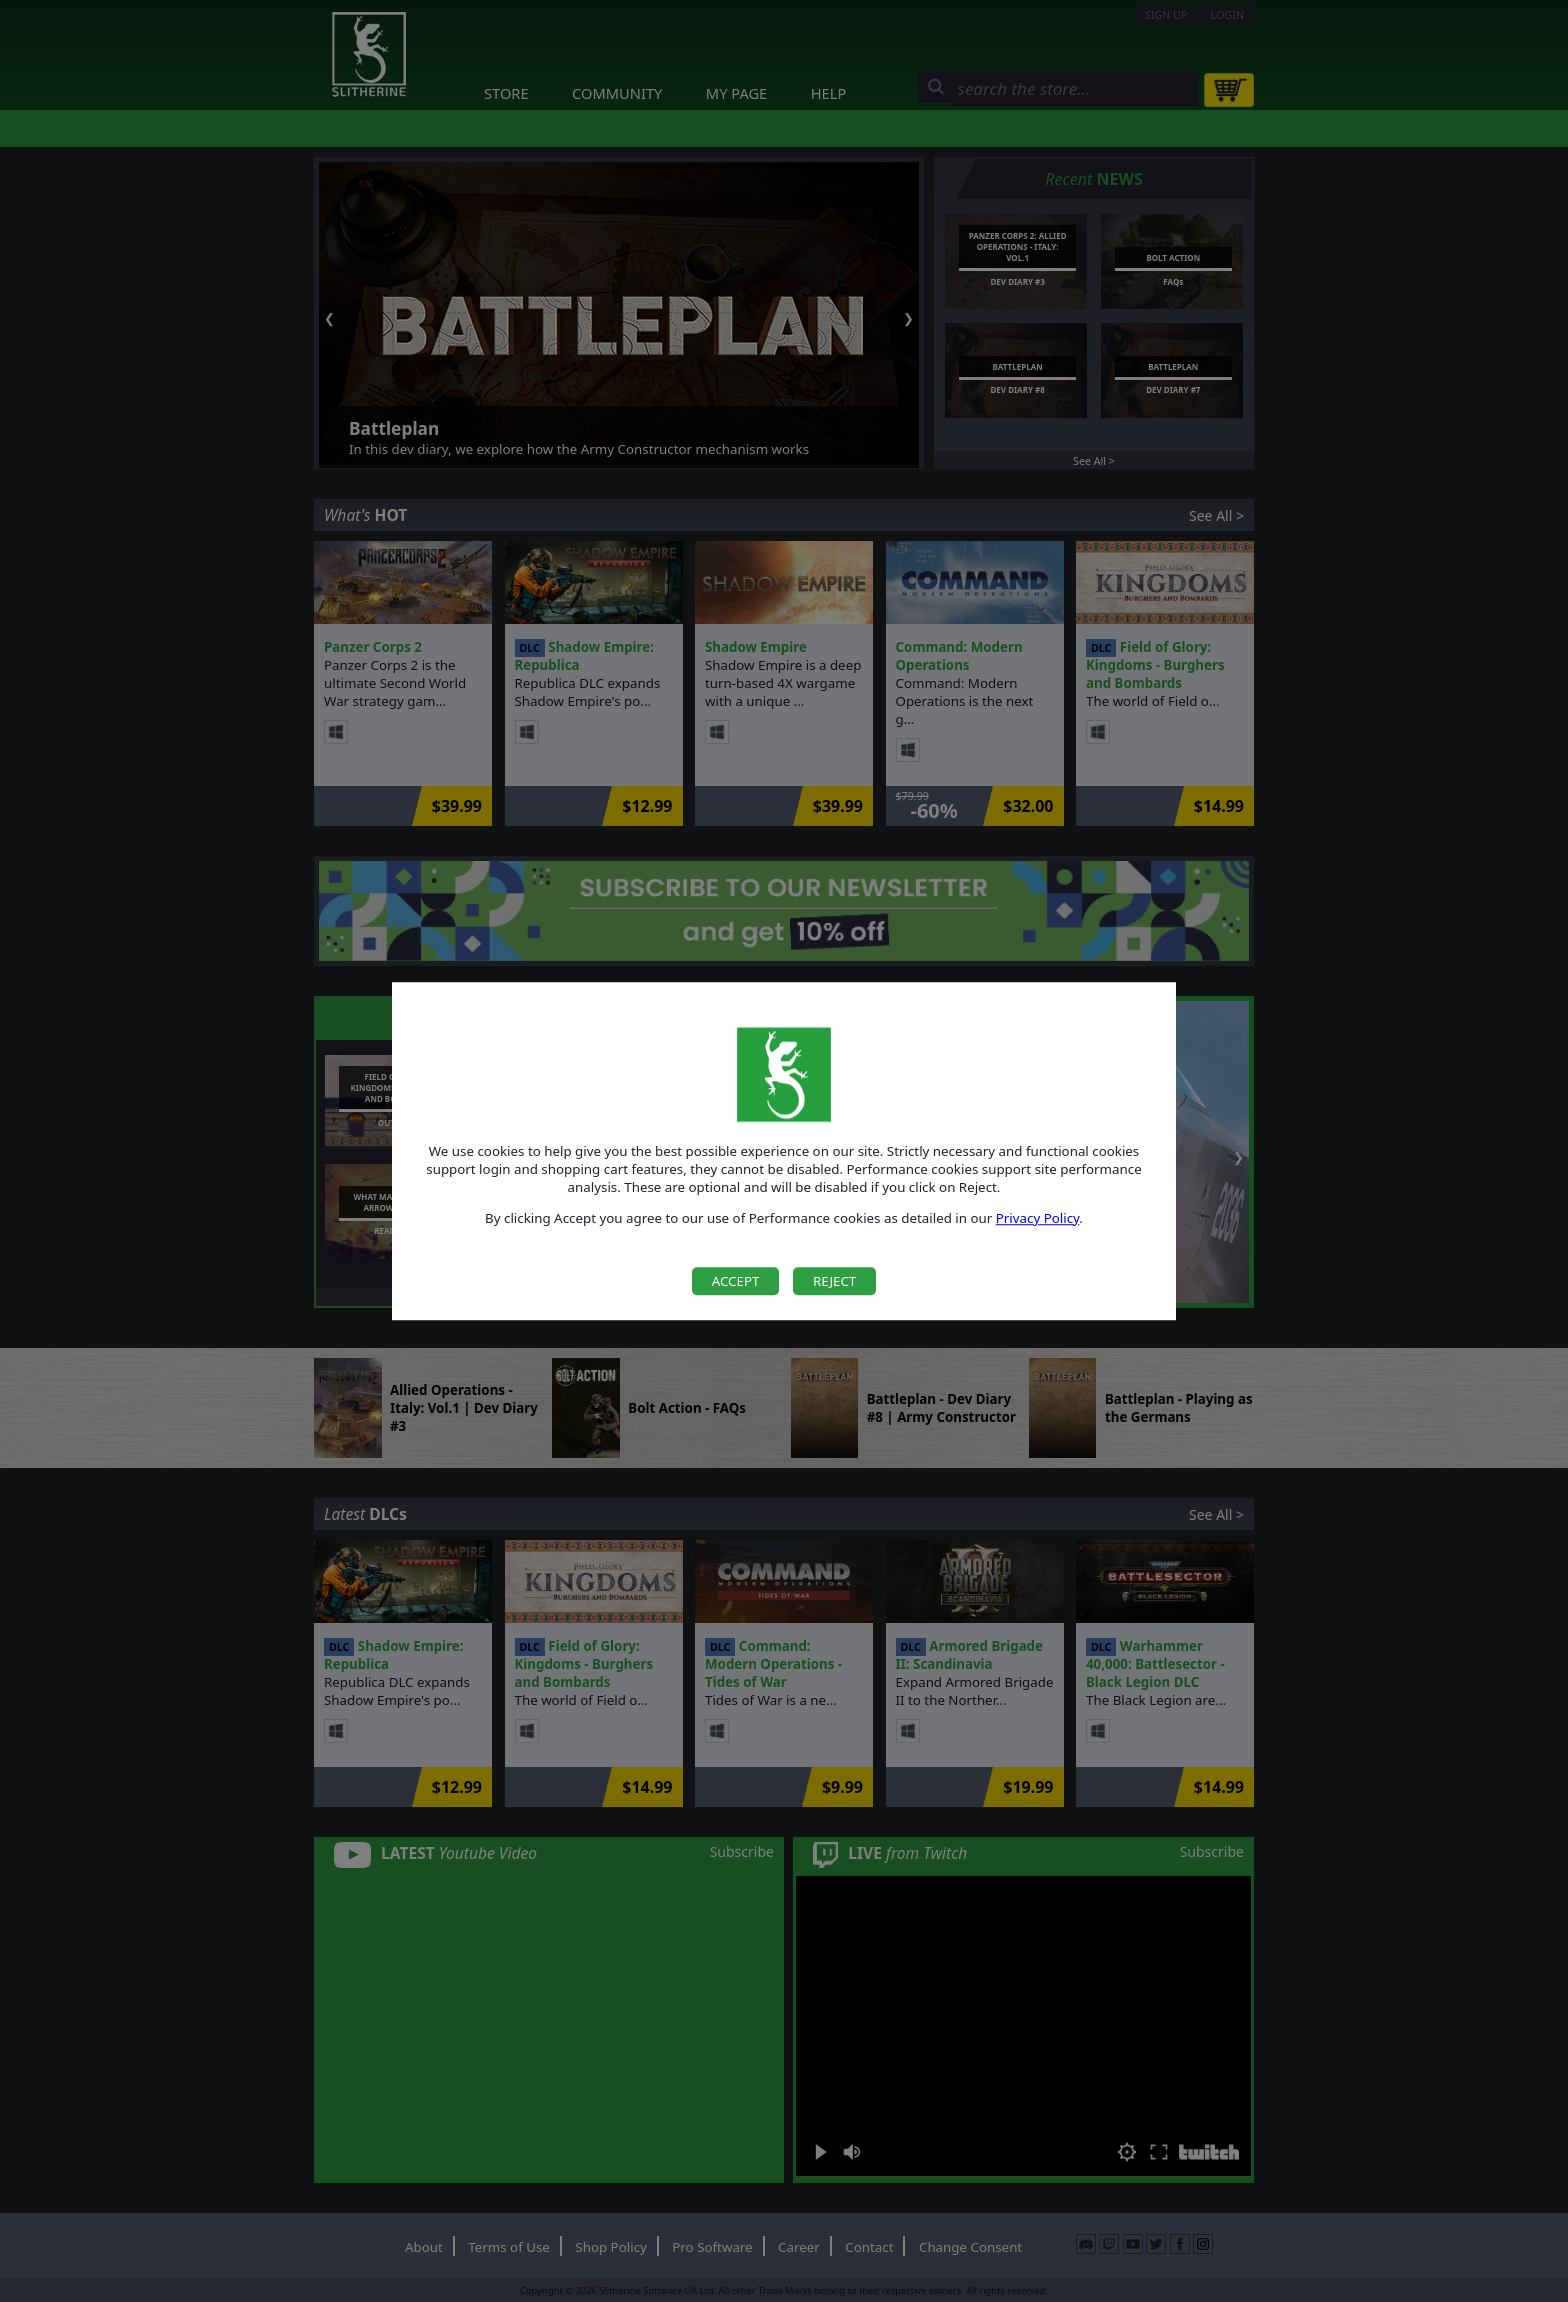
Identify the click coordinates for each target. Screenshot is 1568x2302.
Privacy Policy (1038, 1218)
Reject (834, 1281)
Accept (736, 1281)
